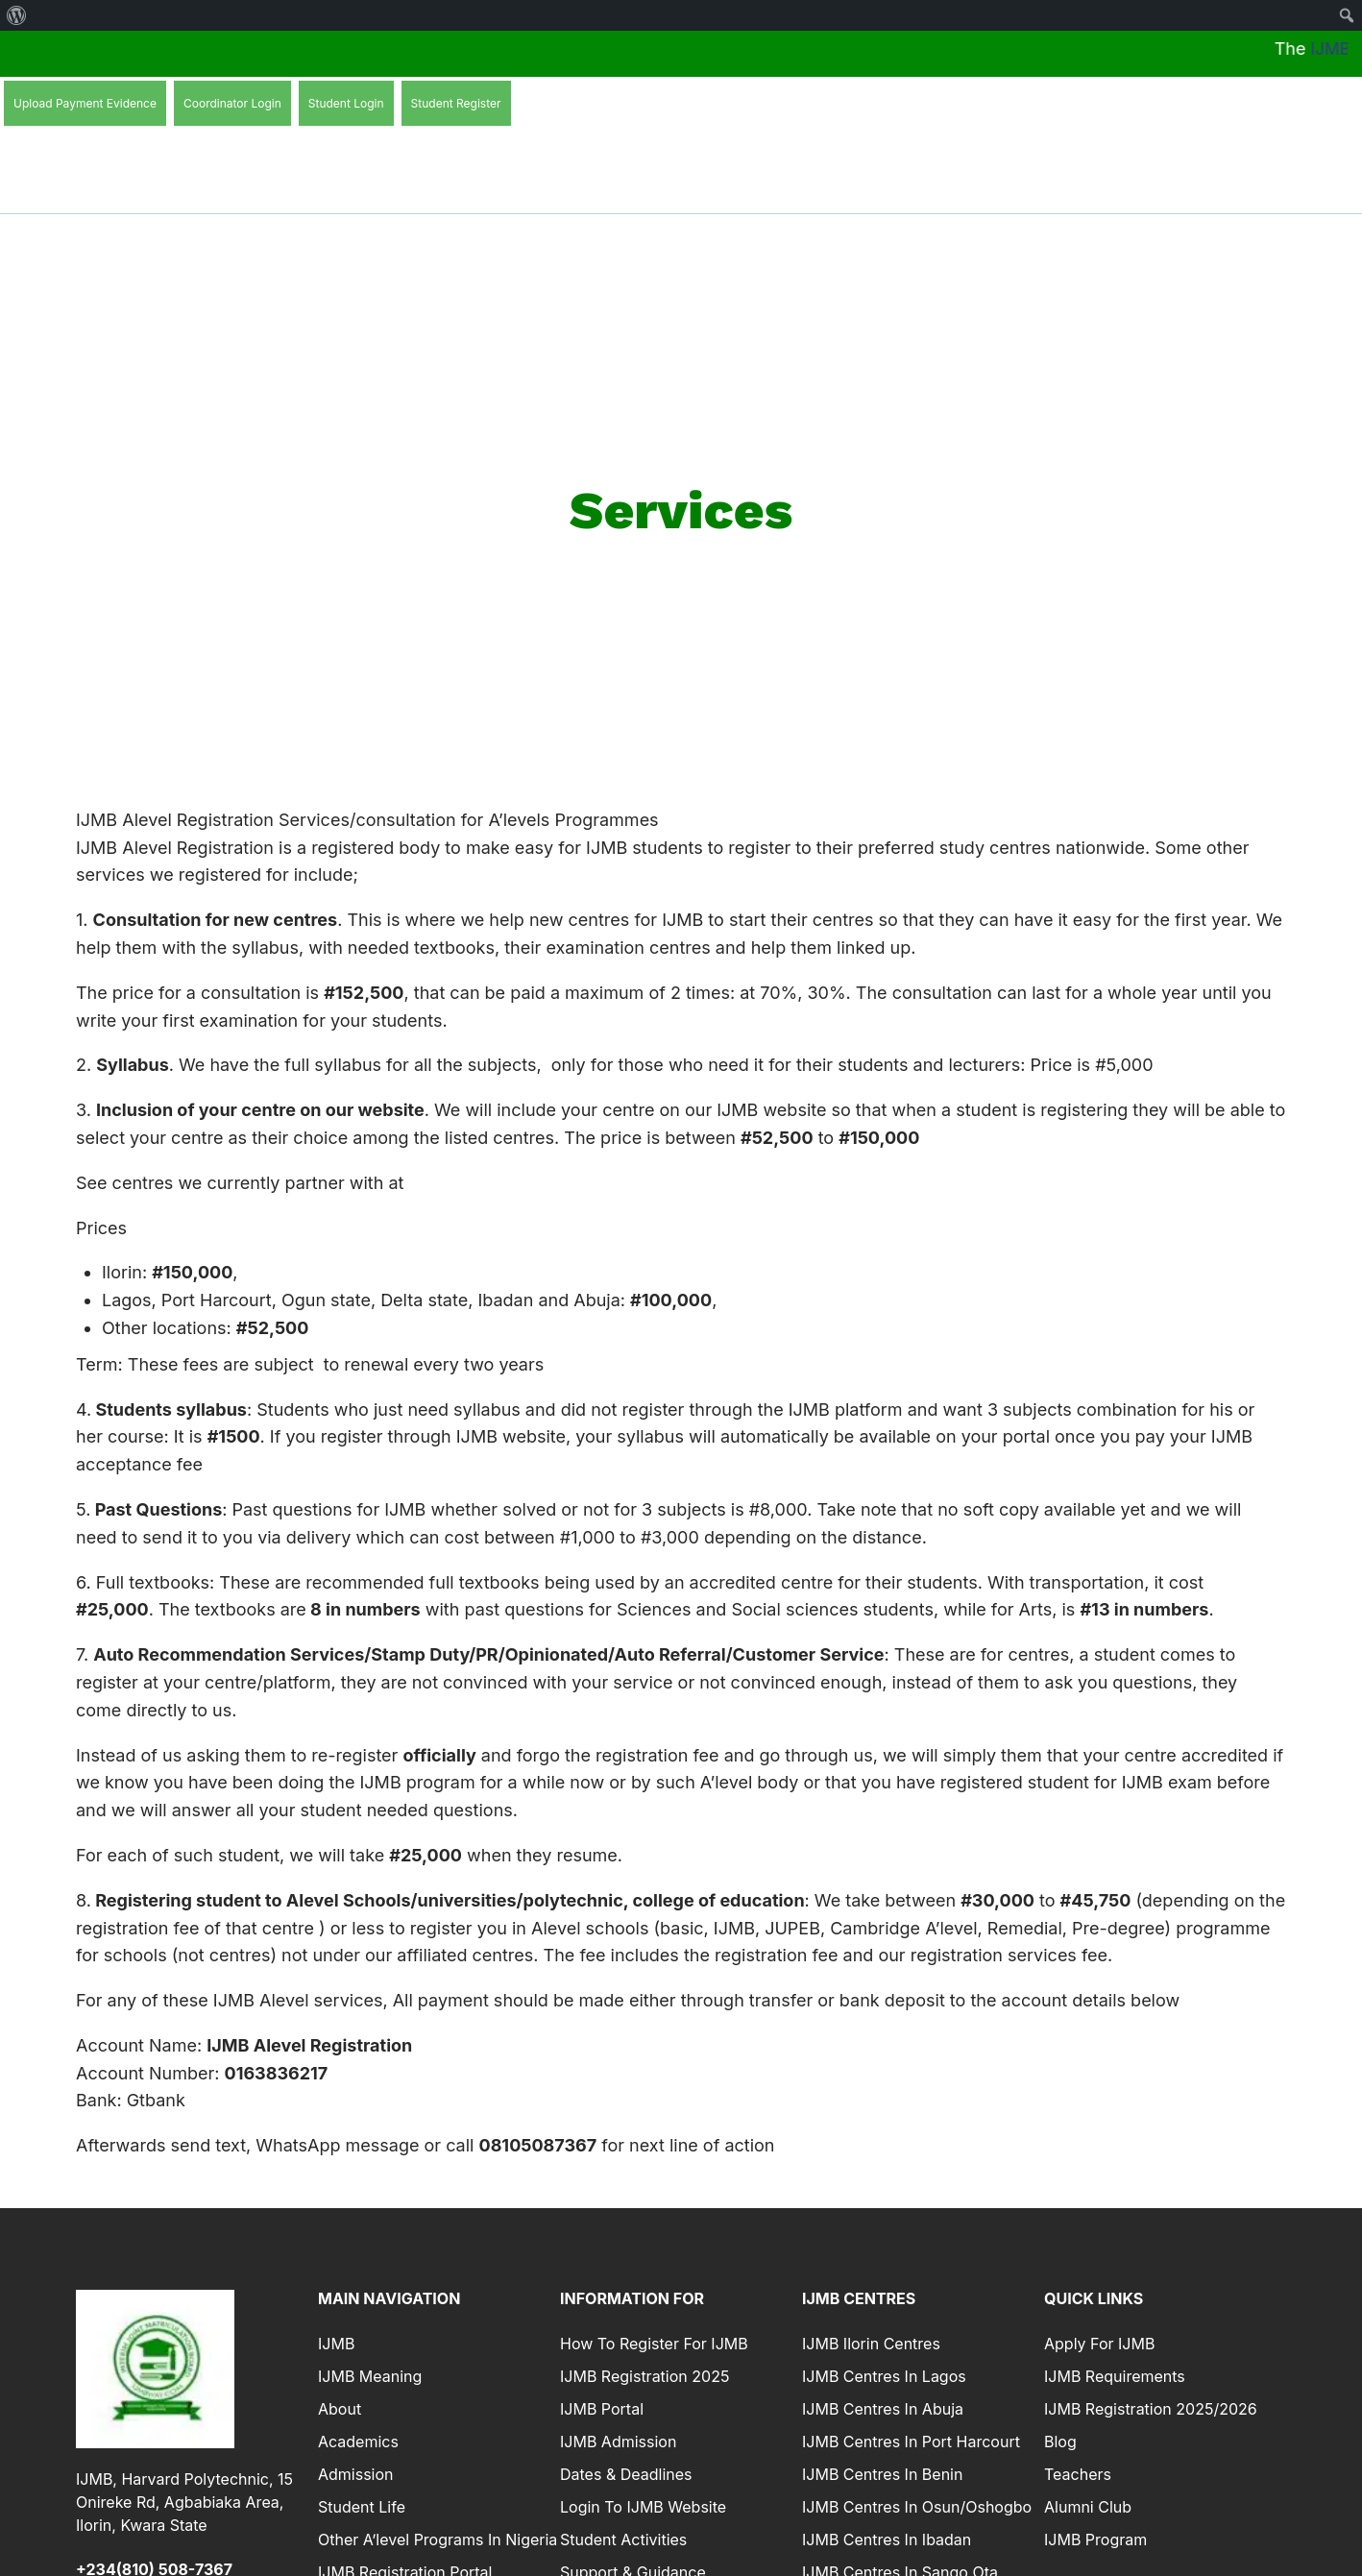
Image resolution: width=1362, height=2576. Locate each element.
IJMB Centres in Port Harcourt (911, 2443)
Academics (358, 2443)
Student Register (456, 103)
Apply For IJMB (1099, 2345)
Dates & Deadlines (626, 2476)
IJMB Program (1095, 2541)
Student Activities (623, 2541)
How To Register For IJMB (654, 2345)
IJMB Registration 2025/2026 (1150, 2410)
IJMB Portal (602, 2410)
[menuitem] (17, 15)
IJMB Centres (858, 2299)
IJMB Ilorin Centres (871, 2345)
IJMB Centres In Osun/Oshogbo (917, 2508)
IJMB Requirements (1114, 2378)
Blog (1060, 2443)
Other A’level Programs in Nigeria (437, 2541)
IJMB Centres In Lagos (884, 2378)
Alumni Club (1087, 2508)
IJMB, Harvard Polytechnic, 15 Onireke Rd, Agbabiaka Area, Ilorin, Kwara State (184, 2503)
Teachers (1077, 2476)
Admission (356, 2476)
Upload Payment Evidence (85, 103)
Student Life (361, 2508)
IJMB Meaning (370, 2378)
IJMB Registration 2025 (644, 2378)
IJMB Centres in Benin (882, 2476)
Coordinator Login (232, 103)
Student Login (346, 103)
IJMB (336, 2345)
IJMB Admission (618, 2443)
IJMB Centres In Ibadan (886, 2541)
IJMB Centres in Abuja (882, 2410)
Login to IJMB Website (643, 2508)
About (339, 2410)
